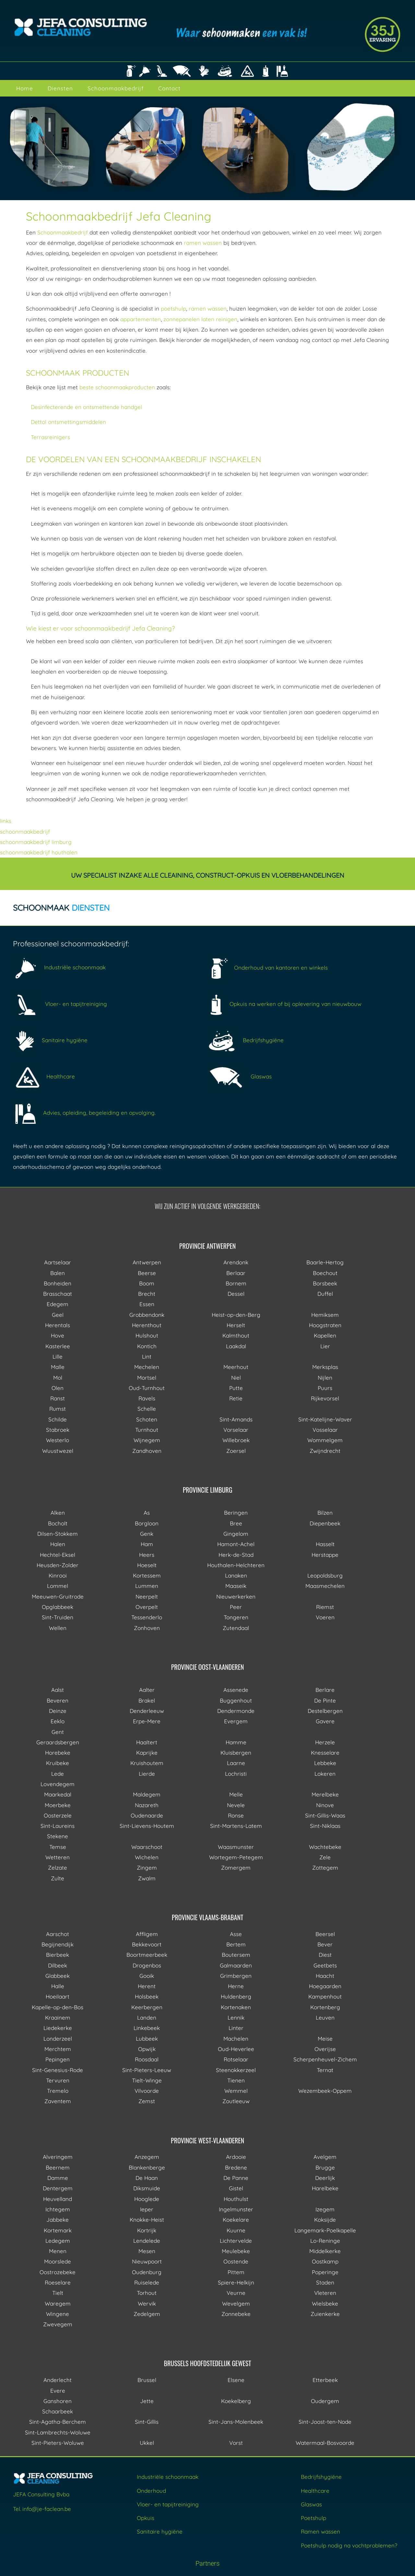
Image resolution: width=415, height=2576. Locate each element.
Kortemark (58, 2230)
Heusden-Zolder (57, 1565)
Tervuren (57, 2080)
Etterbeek (325, 2380)
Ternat (325, 2070)
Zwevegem (57, 2324)
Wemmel (236, 2090)
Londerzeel (57, 2038)
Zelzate (57, 1867)
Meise (325, 2038)
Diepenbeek (325, 1523)
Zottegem (325, 1867)
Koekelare (236, 2219)
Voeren (325, 1617)
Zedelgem (147, 2313)
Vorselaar (235, 1429)
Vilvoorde (147, 2090)
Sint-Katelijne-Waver (325, 1419)
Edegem (57, 1304)
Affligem (147, 1934)
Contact (169, 88)
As (147, 1512)
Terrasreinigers (50, 437)
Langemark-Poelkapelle (325, 2230)
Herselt (236, 1325)
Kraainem (57, 2017)
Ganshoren (57, 2401)
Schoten (146, 1419)
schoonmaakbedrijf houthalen (38, 852)
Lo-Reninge (325, 2240)
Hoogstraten (325, 1325)
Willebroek (236, 1440)
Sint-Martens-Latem (236, 1825)
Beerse (147, 1273)
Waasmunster (236, 1846)
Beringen (236, 1512)
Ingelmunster (236, 2209)
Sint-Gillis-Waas (325, 1815)
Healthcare (44, 1076)
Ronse (236, 1815)
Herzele (325, 1742)
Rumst (57, 1408)
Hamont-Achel (236, 1544)
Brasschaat (57, 1293)
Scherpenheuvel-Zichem (325, 2059)
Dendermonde (236, 1710)
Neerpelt (147, 1596)
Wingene (57, 2313)
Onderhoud (151, 2490)
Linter (236, 2027)
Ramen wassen (320, 2531)
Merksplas (325, 1366)
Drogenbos (147, 1965)
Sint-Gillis (147, 2421)
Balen (57, 1273)
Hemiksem (325, 1314)
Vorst (236, 2442)
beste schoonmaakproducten (117, 387)
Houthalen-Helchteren (236, 1565)
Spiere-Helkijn (236, 2282)
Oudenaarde (147, 1815)
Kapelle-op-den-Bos (57, 2007)
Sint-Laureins (58, 1825)
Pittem (236, 2272)
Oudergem (325, 2401)
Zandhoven (146, 1450)
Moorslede (57, 2261)
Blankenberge (147, 2167)
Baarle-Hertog (325, 1262)
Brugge (325, 2167)
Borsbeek (325, 1283)
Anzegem (147, 2156)
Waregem (58, 2303)
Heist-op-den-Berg (236, 1314)
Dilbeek (57, 1965)
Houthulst (236, 2198)
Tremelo (57, 2090)
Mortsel (146, 1377)
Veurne (236, 2292)
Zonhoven (147, 1627)
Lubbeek (147, 2038)
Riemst (325, 1606)
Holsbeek (147, 1996)
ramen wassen (203, 242)
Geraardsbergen (57, 1742)
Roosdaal (147, 2059)
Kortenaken (236, 2007)
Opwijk (147, 2049)
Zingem (147, 1867)
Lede (57, 1773)
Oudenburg (146, 2272)
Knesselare (325, 1752)
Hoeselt (147, 1565)
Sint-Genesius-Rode (57, 2070)
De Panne (235, 2177)
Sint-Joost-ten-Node (325, 2421)
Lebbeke (325, 1763)
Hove (57, 1335)
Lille (58, 1356)
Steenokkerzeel (236, 2070)
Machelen (235, 2038)
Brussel (146, 2380)
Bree (236, 1523)
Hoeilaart (57, 1996)
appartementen (140, 319)
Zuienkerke (325, 2313)
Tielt (57, 2292)
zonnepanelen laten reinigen (200, 319)
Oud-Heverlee (236, 2049)
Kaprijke (147, 1752)
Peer (236, 1606)
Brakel (146, 1700)
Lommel (57, 1585)
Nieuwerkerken (235, 1596)
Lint (146, 1356)
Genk (146, 1533)
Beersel (325, 1934)
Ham (147, 1544)
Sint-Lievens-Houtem (147, 1825)
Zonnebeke (236, 2313)
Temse (57, 1846)
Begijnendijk (58, 1944)
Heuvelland (57, 2198)
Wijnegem (147, 1440)
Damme (57, 2177)
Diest (325, 1954)
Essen (146, 1304)
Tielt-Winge (147, 2080)
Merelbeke (325, 1794)
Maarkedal (57, 1794)
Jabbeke (57, 2219)
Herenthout (146, 1325)
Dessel (236, 1293)
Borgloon (147, 1523)
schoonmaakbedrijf (25, 831)
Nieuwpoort (147, 2261)
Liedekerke (57, 2027)
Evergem (236, 1721)
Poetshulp (313, 2517)
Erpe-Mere (146, 1721)
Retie (236, 1398)
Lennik (236, 2017)
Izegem (325, 2209)
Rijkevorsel (325, 1398)
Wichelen (147, 1857)
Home (24, 88)
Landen (146, 2017)
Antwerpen (147, 1262)
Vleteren (325, 2292)
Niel (236, 1377)
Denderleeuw (147, 1710)
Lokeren (325, 1773)
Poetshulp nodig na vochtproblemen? (349, 2545)
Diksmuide (146, 2188)
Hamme (236, 1742)
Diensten (60, 88)
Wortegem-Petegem (236, 1857)
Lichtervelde (236, 2240)
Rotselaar (236, 2059)
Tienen (236, 2080)
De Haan (147, 2177)
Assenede (235, 1689)
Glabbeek (57, 1975)
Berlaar (235, 1273)
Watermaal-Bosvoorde (325, 2442)
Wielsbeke (325, 2303)
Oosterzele (58, 1815)
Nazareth (147, 1805)
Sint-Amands (236, 1419)
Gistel (236, 2188)
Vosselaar (325, 1429)
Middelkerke (325, 2251)
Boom (146, 1283)
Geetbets (325, 1965)
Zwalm (147, 1878)
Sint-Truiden (57, 1617)
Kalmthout (235, 1335)
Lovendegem (58, 1784)
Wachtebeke (325, 1846)
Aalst (57, 1689)
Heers (146, 1554)
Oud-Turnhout (147, 1388)
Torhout (147, 2292)
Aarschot (57, 1934)
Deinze (57, 1710)
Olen (58, 1388)
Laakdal (236, 1346)
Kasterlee (57, 1346)
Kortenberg (325, 2007)
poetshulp (173, 308)
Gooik (146, 1975)
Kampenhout (325, 1996)
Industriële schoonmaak (59, 967)
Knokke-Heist (147, 2219)
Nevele (236, 1805)
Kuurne (236, 2230)
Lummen (146, 1585)
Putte (236, 1388)
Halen (57, 1544)
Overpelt (147, 1606)
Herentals (57, 1325)
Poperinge (325, 2272)
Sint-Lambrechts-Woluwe (57, 2432)
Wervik (147, 2303)
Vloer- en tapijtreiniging (60, 1003)
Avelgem (325, 2156)
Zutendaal (236, 1627)
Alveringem (58, 2156)
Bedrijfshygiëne (246, 1040)
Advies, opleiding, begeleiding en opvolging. (84, 1112)
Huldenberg (236, 1996)
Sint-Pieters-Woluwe (57, 2442)
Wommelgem (325, 1440)
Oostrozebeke (58, 2272)
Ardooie (236, 2156)
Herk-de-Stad (236, 1554)
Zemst (146, 2101)
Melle (236, 1794)
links (5, 820)
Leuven (325, 2017)
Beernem (58, 2167)
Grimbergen (236, 1975)
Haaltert (146, 1742)
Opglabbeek (57, 1606)
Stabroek (57, 1429)
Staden (325, 2282)
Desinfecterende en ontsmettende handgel (86, 407)
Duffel (325, 1293)
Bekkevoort (146, 1944)
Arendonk (235, 1262)
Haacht (325, 1975)
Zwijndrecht (325, 1450)
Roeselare (58, 2282)
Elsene (236, 2380)
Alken (58, 1512)
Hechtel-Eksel (57, 1554)
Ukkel (147, 2442)
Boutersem (236, 1954)
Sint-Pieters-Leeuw (146, 2070)
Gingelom (235, 1533)
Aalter (147, 1689)
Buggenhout (236, 1700)
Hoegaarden (325, 1986)
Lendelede (146, 2240)
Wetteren (57, 1857)
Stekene (57, 1836)
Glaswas (240, 1076)
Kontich (147, 1346)
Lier (325, 1346)
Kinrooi (58, 1575)
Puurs (325, 1388)
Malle (58, 1366)
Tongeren (236, 1617)
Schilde (57, 1419)
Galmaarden (236, 1965)
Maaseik (235, 1585)
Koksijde (325, 2219)
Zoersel (236, 1450)
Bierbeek (57, 1954)
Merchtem (57, 2049)
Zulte (57, 1878)
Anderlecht (57, 2380)
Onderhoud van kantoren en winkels (268, 967)
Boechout (325, 1273)
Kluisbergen (235, 1752)
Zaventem (57, 2101)
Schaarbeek (57, 2411)
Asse (236, 1934)
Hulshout (147, 1335)
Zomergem (236, 1867)
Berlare (325, 1689)
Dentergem (58, 2188)
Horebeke (57, 1752)
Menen (57, 2251)
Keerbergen (146, 2007)
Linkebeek (147, 2027)
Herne (236, 1986)
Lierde (147, 1773)
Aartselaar (57, 1262)
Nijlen (325, 1377)
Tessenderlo (146, 1617)
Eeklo (58, 1721)
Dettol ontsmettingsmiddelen (68, 421)
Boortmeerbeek (146, 1954)
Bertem (236, 1944)
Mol (57, 1377)
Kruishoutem (146, 1763)
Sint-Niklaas (325, 1825)
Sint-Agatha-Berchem (57, 2421)
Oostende (235, 2261)
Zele (325, 1857)
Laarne (236, 1763)
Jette (147, 2401)
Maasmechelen (325, 1585)
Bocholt (57, 1523)
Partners (207, 2563)
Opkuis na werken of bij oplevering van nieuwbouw (285, 1003)
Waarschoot (146, 1846)
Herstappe (325, 1554)
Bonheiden (57, 1283)
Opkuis (145, 2517)
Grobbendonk (146, 1314)
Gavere (325, 1721)
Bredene (236, 2167)
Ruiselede (146, 2282)
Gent (58, 1731)
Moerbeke (58, 1805)
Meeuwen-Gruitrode (58, 1596)
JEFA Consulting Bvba (41, 2494)
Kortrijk (146, 2230)
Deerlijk (325, 2177)
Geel (58, 1314)
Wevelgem (236, 2303)
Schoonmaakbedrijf (116, 88)
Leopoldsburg (325, 1575)
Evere (57, 2390)
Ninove (325, 1805)
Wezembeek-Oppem (325, 2090)
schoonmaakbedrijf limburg (36, 841)
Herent (147, 1986)
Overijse (325, 2049)
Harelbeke (325, 2188)
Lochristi (236, 1773)
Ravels (146, 1398)
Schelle (146, 1408)
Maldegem (146, 1794)
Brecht (146, 1293)
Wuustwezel (57, 1450)
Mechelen (146, 1366)
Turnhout (146, 1429)
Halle (57, 1986)
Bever (325, 1944)
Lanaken (236, 1575)
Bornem (236, 1283)
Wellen (57, 1627)
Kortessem (147, 1575)
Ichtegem (57, 2209)
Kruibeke (57, 1763)
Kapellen (325, 1335)
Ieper (146, 2209)
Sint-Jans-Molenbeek (235, 2421)
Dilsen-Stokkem (57, 1533)
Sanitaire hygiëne (50, 1040)
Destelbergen (325, 1710)
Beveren (57, 1700)
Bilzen (325, 1512)
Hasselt (325, 1544)
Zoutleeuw (236, 2101)
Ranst (57, 1398)
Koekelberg (236, 2401)
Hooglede (146, 2198)
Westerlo (57, 1440)
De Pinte (325, 1700)
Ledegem (57, 2240)
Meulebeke (236, 2251)
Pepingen (57, 2059)
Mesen (146, 2251)
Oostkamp (325, 2261)
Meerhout (235, 1366)
